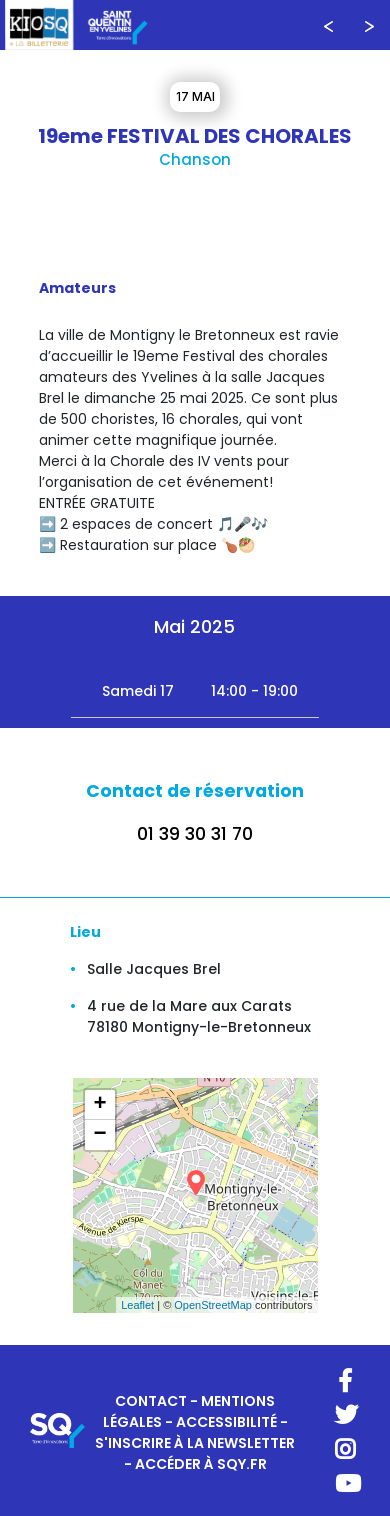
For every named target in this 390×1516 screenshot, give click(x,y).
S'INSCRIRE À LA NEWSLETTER (195, 1443)
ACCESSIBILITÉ (226, 1422)
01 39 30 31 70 (195, 834)
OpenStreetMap (213, 1305)
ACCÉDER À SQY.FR (201, 1464)
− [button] (99, 1135)
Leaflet (137, 1305)
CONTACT (151, 1401)
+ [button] (99, 1105)
